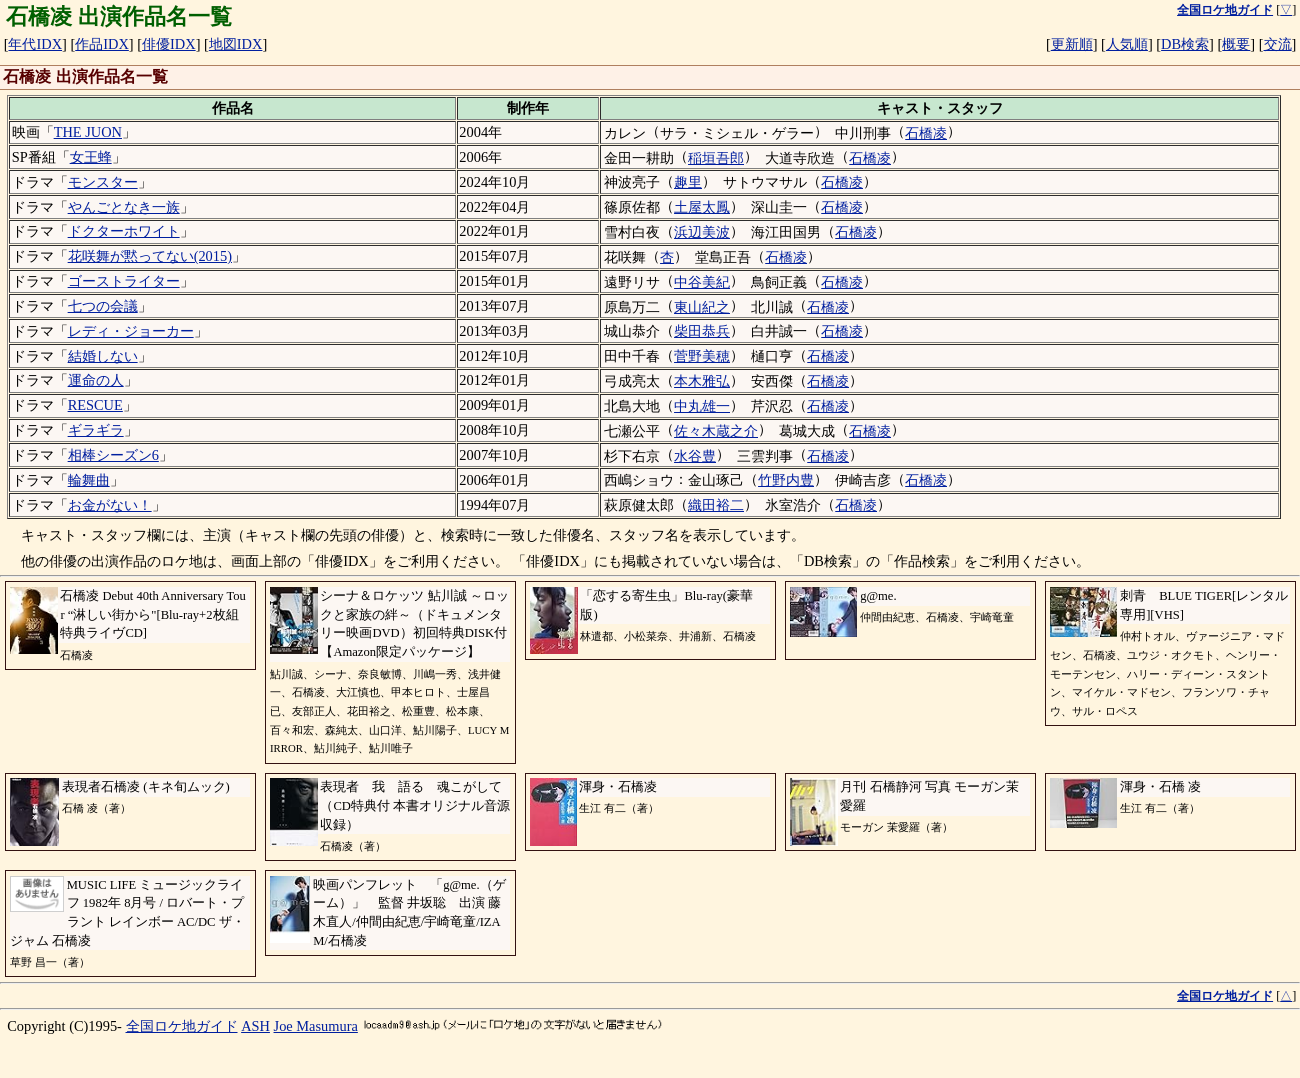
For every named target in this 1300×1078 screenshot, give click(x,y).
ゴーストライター (124, 281)
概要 (1236, 44)
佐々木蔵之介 (716, 431)
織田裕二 (716, 505)
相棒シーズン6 (113, 455)
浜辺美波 (702, 232)
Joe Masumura (316, 1026)
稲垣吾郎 (716, 158)
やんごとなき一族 (124, 207)
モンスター (103, 182)
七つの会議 (103, 306)
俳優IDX (169, 44)
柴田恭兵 (702, 331)
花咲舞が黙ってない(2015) (150, 256)
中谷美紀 (702, 282)
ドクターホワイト (124, 231)
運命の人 (96, 380)
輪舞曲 (89, 480)
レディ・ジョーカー (131, 331)
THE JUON (88, 132)
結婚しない (103, 356)
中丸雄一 (702, 406)
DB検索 (1185, 44)
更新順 (1072, 44)
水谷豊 (695, 456)
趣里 (688, 182)
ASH (255, 1026)
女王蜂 (91, 157)
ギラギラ (96, 430)
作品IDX (102, 44)
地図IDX (236, 44)
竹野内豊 (786, 480)
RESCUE (95, 405)
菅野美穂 (702, 356)
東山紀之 (702, 307)
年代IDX (35, 44)
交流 (1278, 44)
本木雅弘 (702, 381)
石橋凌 (926, 133)
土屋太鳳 (702, 207)
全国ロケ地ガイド (182, 1026)
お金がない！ (110, 505)
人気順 (1127, 44)
